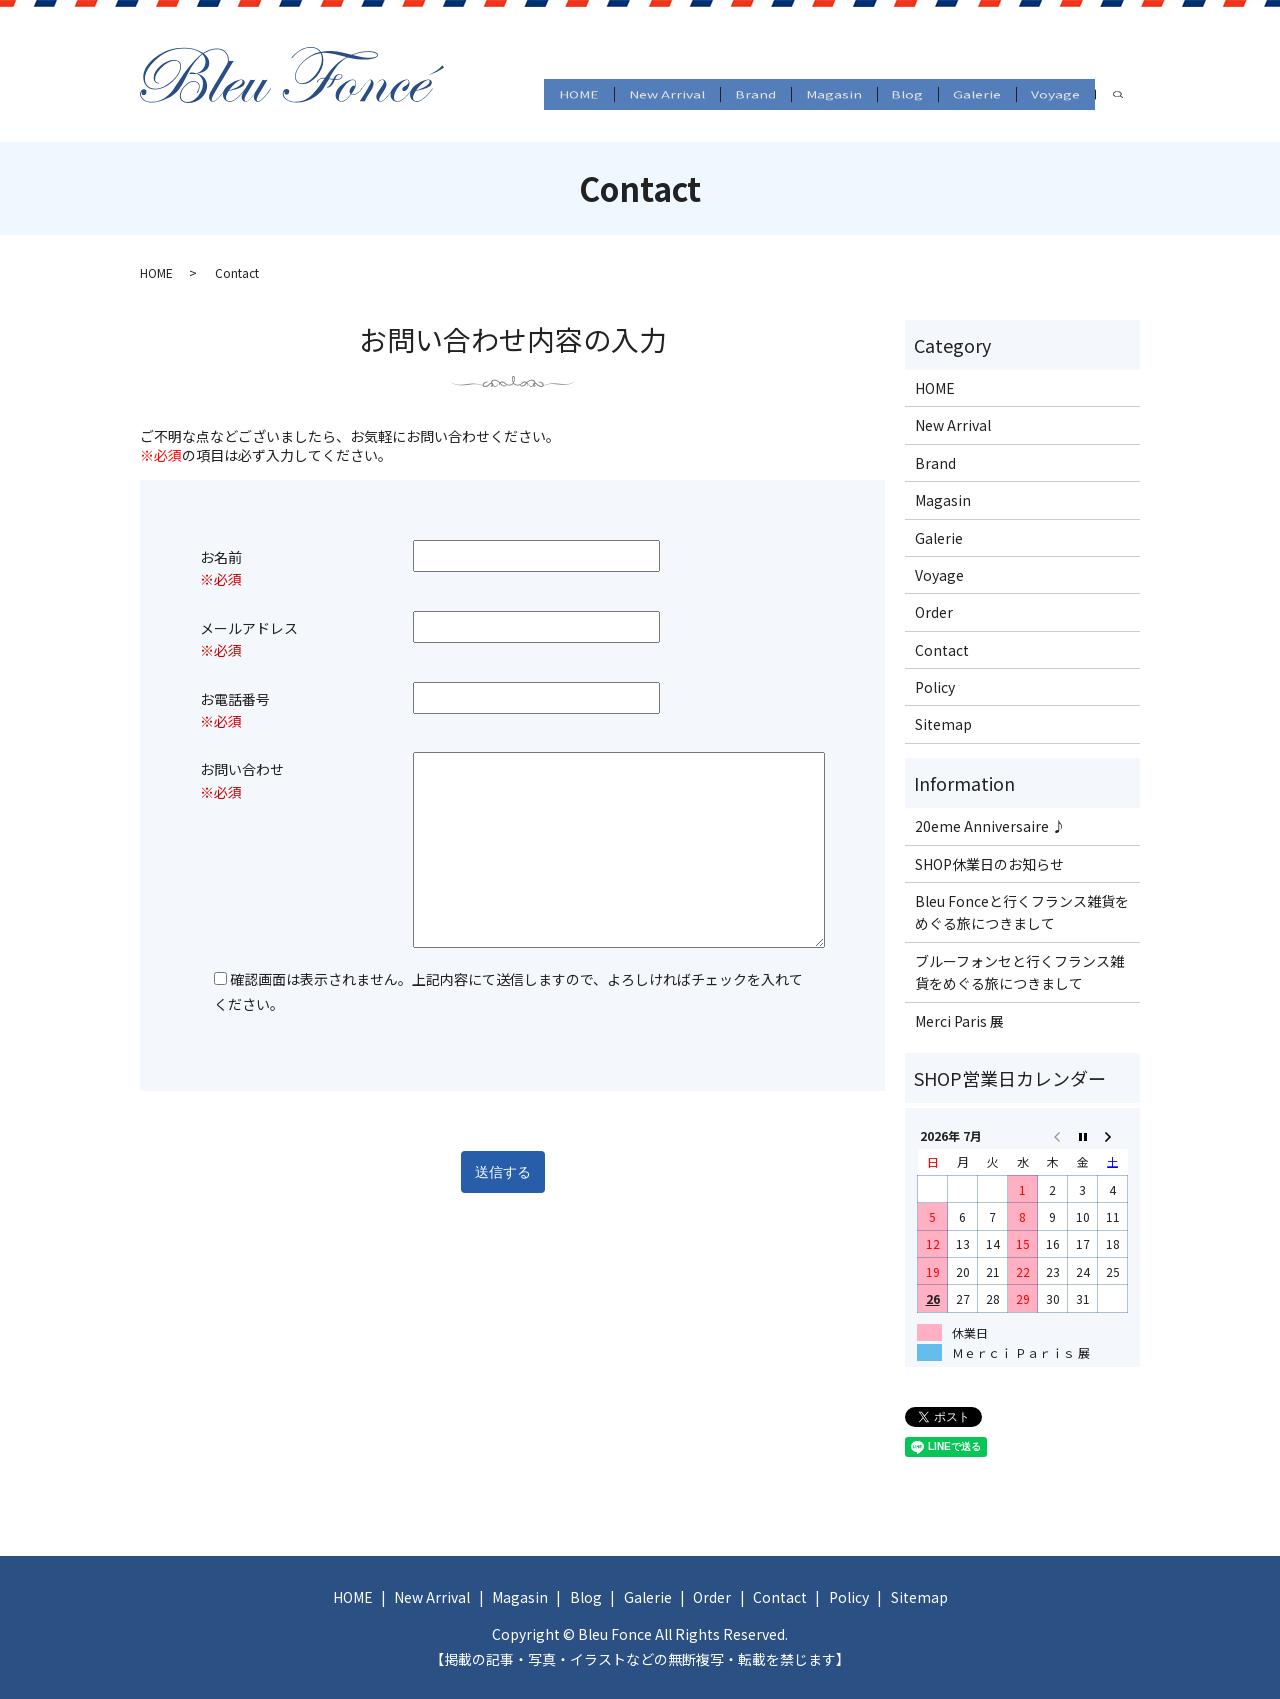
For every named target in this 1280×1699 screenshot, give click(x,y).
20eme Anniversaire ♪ (990, 826)
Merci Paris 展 (959, 1021)
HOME (486, 82)
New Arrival (589, 82)
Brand (692, 82)
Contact (942, 650)
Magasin (786, 82)
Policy (935, 687)
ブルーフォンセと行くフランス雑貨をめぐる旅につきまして (1019, 972)
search (466, 112)
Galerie (959, 82)
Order (934, 612)
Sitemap (943, 724)
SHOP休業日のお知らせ (989, 864)
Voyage (1052, 82)
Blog (875, 82)
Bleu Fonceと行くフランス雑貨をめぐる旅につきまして (1022, 912)
